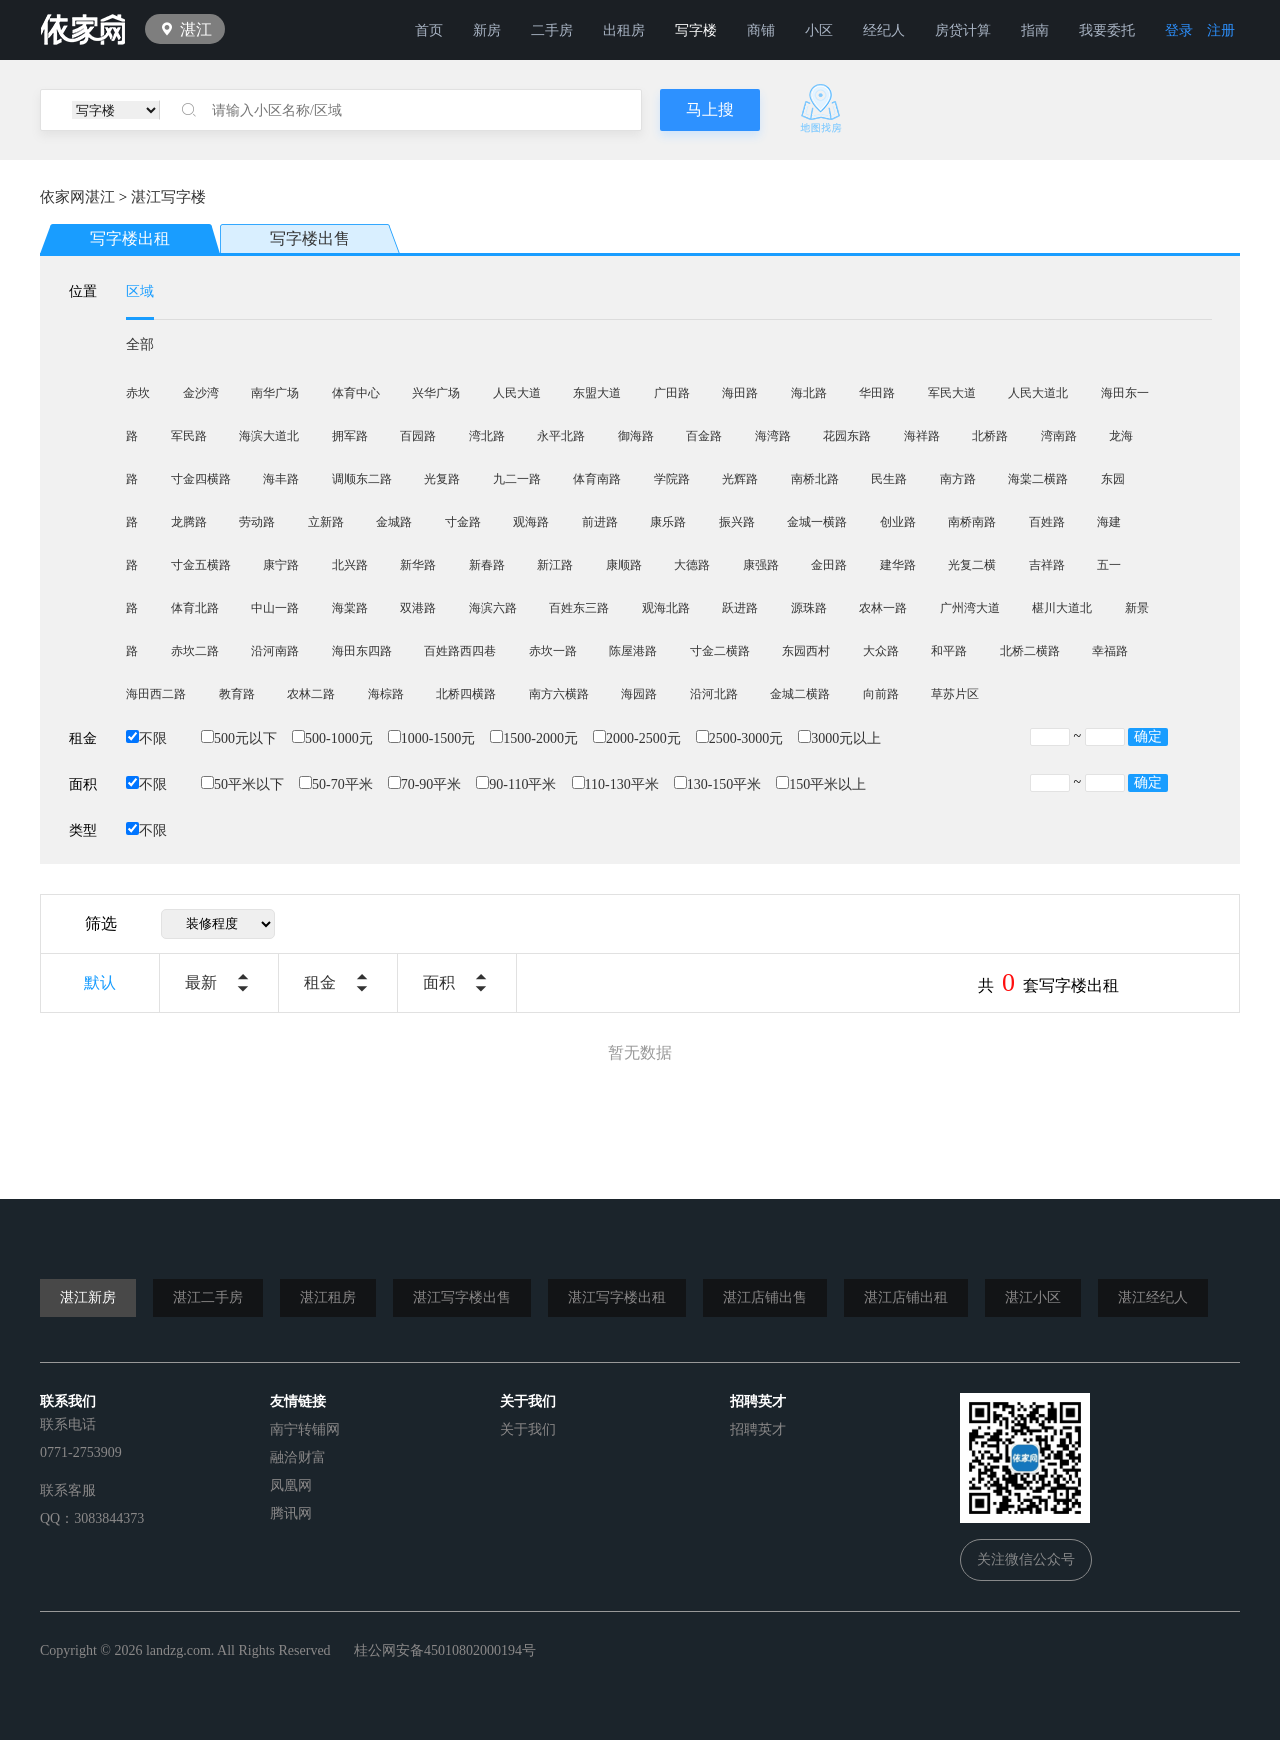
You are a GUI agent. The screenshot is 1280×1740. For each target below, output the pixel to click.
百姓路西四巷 (460, 651)
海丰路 (281, 479)
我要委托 (1107, 30)
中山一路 (275, 608)
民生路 (889, 479)
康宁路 (281, 565)
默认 (100, 982)
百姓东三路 (579, 608)
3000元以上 (839, 738)
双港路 (418, 608)
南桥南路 (972, 522)
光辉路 (740, 479)
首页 (429, 30)
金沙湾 (201, 393)
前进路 (600, 522)
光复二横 (972, 565)
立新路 (326, 522)
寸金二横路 (720, 651)
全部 (140, 344)
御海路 (636, 436)
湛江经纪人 (1153, 1297)
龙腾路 (189, 522)
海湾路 (773, 436)
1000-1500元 (432, 738)
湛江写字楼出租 (617, 1297)
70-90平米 (425, 784)
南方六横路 (559, 694)
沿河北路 (714, 694)
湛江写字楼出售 (462, 1297)
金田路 (829, 565)
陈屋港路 (633, 651)
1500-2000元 (534, 738)
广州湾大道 (970, 608)
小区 (819, 30)
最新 (201, 982)
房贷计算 (963, 30)
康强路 (761, 565)
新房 (487, 30)
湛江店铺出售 (765, 1297)
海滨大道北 (269, 436)
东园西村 (806, 651)
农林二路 (311, 694)
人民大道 (517, 393)
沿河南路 (275, 651)
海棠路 (350, 608)
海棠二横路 (1038, 479)
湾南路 (1059, 436)
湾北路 (487, 436)
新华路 (418, 565)
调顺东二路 (362, 479)
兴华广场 (436, 393)
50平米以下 (242, 784)
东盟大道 (597, 393)
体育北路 (195, 608)
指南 (1035, 30)
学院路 (672, 479)
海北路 (809, 393)
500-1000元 (332, 738)
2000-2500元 (637, 738)
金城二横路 (800, 694)
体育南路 (597, 479)
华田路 (877, 393)
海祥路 (922, 436)
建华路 (898, 565)
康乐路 (668, 522)
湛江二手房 (208, 1297)
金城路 (394, 522)
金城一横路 (817, 522)
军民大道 (952, 393)
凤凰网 (291, 1485)
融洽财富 (298, 1457)
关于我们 (528, 1429)
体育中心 (356, 393)
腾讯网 (291, 1513)
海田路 (740, 393)
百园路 (418, 436)
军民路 (189, 436)
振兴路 (737, 522)
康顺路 (624, 565)
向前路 (881, 694)
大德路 (692, 565)
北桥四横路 (466, 694)
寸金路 (463, 522)
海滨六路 (493, 608)
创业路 (898, 522)
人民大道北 (1038, 393)
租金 (320, 982)
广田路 (672, 393)
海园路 (639, 694)
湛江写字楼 (168, 197)
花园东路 (847, 436)
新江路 (555, 565)
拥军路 (350, 436)
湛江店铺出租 (906, 1297)
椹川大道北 (1062, 608)
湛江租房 (328, 1297)
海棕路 (386, 694)
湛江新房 (88, 1297)
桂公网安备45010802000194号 (445, 1650)
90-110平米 (516, 784)
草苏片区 (955, 694)
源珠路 (809, 608)
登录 (1179, 30)
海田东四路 (362, 651)
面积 (439, 982)
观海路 (531, 522)
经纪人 (884, 30)
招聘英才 (758, 1429)
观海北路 (666, 608)
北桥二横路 (1030, 651)
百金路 (704, 436)
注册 (1221, 30)
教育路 (237, 694)
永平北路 (561, 436)
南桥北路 (815, 479)
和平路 (949, 651)
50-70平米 (336, 784)
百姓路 (1047, 522)
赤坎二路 (195, 651)
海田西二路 (156, 694)
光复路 (442, 479)
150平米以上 (821, 784)
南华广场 (275, 393)
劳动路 (257, 522)
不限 (146, 738)
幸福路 (1110, 651)
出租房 (624, 30)
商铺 (761, 30)
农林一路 (883, 608)
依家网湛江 (77, 197)
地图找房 (821, 108)
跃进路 (740, 608)
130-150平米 (718, 784)
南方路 (958, 479)
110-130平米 (615, 784)
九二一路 (517, 479)
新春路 (487, 565)
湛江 (196, 29)
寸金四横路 (201, 479)
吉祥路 (1047, 565)
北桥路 (990, 436)
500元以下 (239, 738)
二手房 (552, 30)
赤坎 (138, 393)
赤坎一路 (553, 651)
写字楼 (696, 30)
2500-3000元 (740, 738)
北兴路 (350, 565)
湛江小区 (1033, 1297)
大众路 (881, 651)
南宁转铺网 (305, 1429)
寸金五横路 (201, 565)
